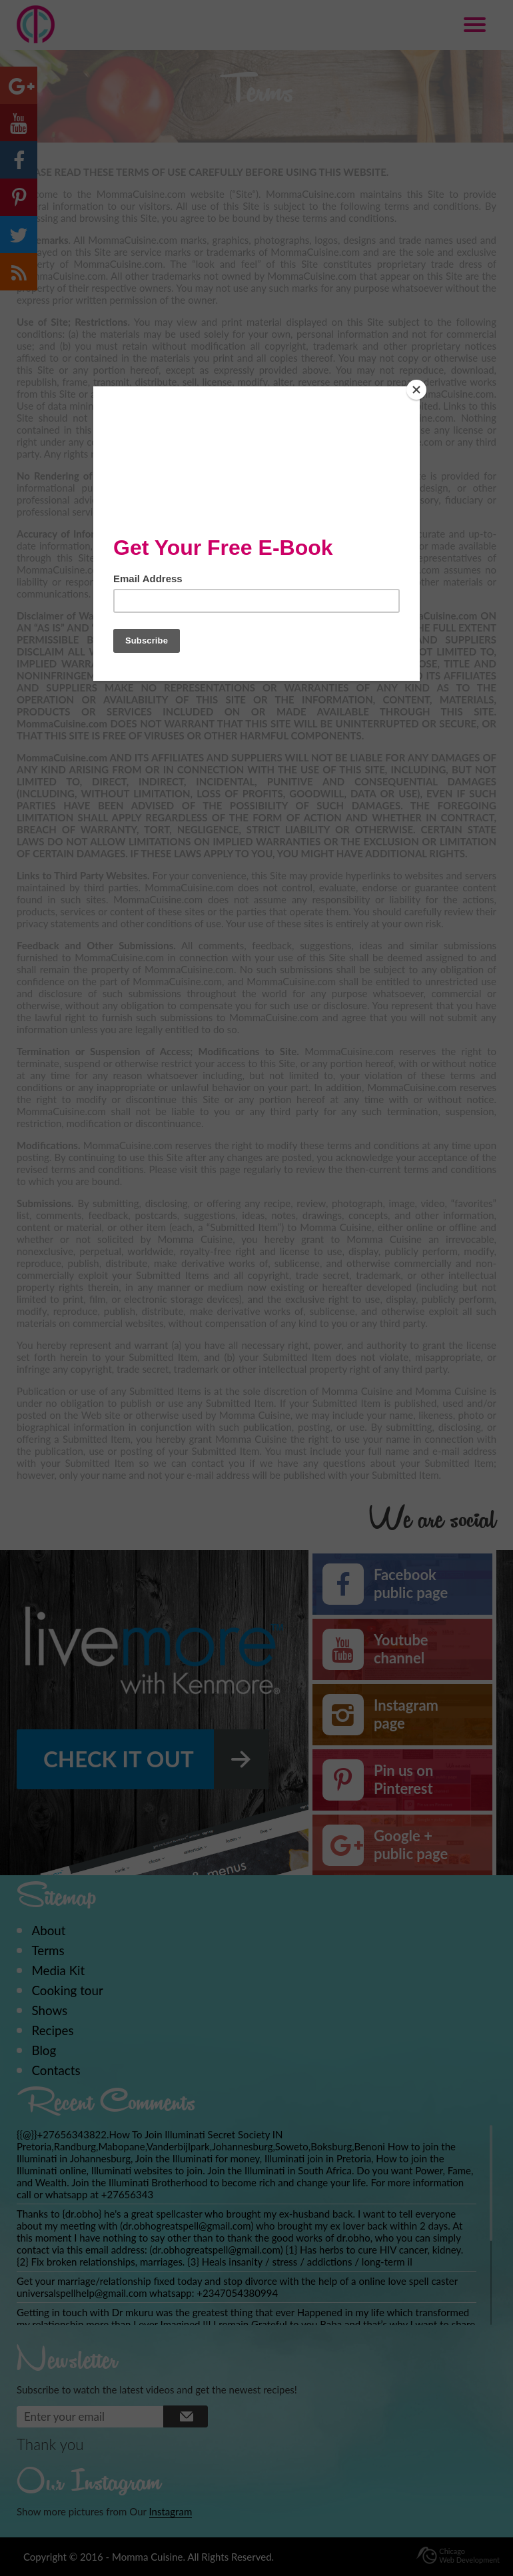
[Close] (416, 390)
